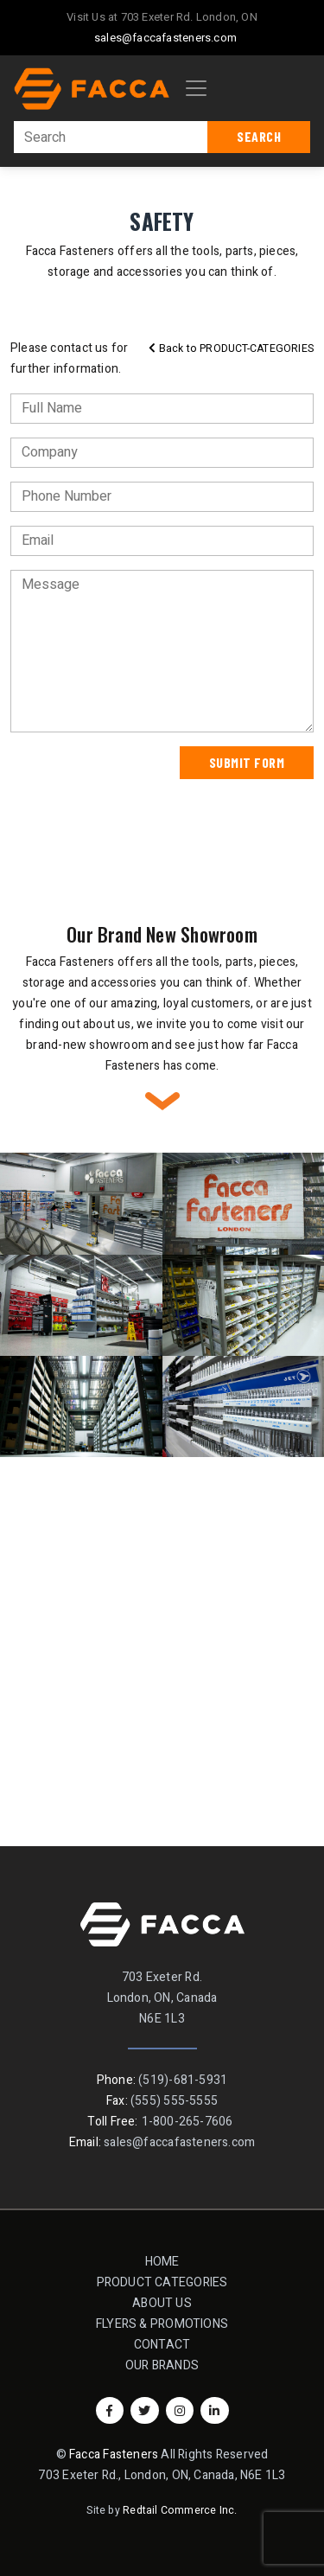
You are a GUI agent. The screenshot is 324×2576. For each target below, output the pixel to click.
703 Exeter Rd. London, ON (189, 17)
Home (162, 2262)
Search (259, 136)
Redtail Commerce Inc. (180, 2510)
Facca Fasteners (113, 2454)
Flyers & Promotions (162, 2324)
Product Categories (167, 2282)
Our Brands (162, 2365)
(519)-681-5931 (182, 2080)
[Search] (111, 137)
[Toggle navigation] (196, 88)
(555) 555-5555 (174, 2101)
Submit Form (247, 762)
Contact (162, 2345)
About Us (162, 2303)
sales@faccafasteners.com (165, 37)
